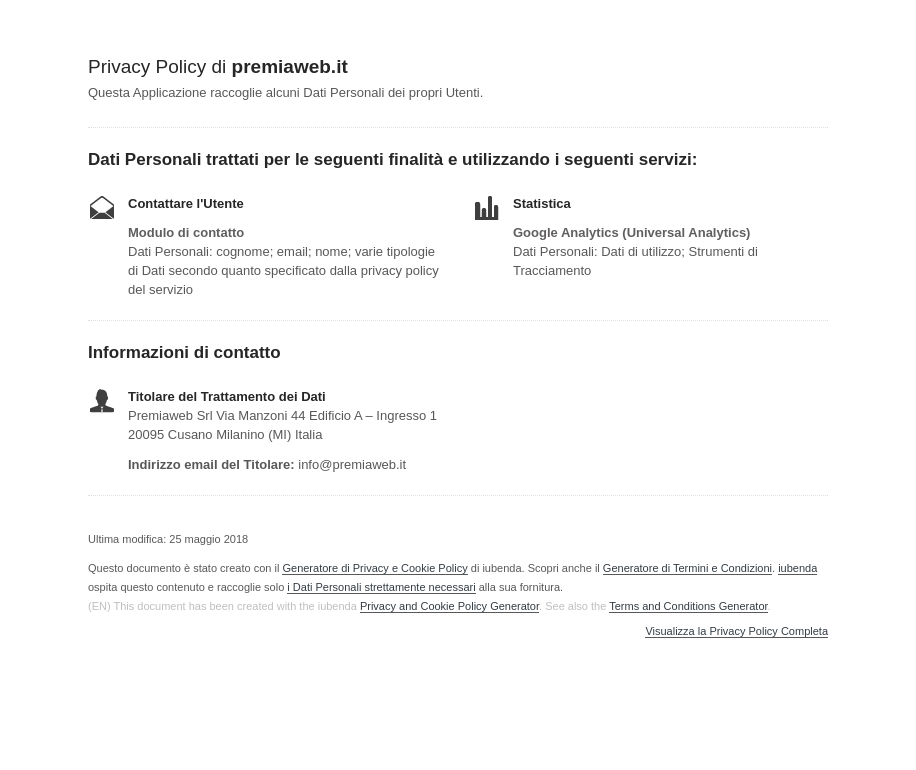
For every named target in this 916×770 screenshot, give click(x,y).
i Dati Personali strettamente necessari (381, 587)
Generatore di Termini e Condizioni (687, 568)
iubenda (797, 568)
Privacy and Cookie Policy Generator (449, 606)
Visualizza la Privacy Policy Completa (736, 631)
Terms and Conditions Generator (688, 606)
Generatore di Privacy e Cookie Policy (374, 568)
